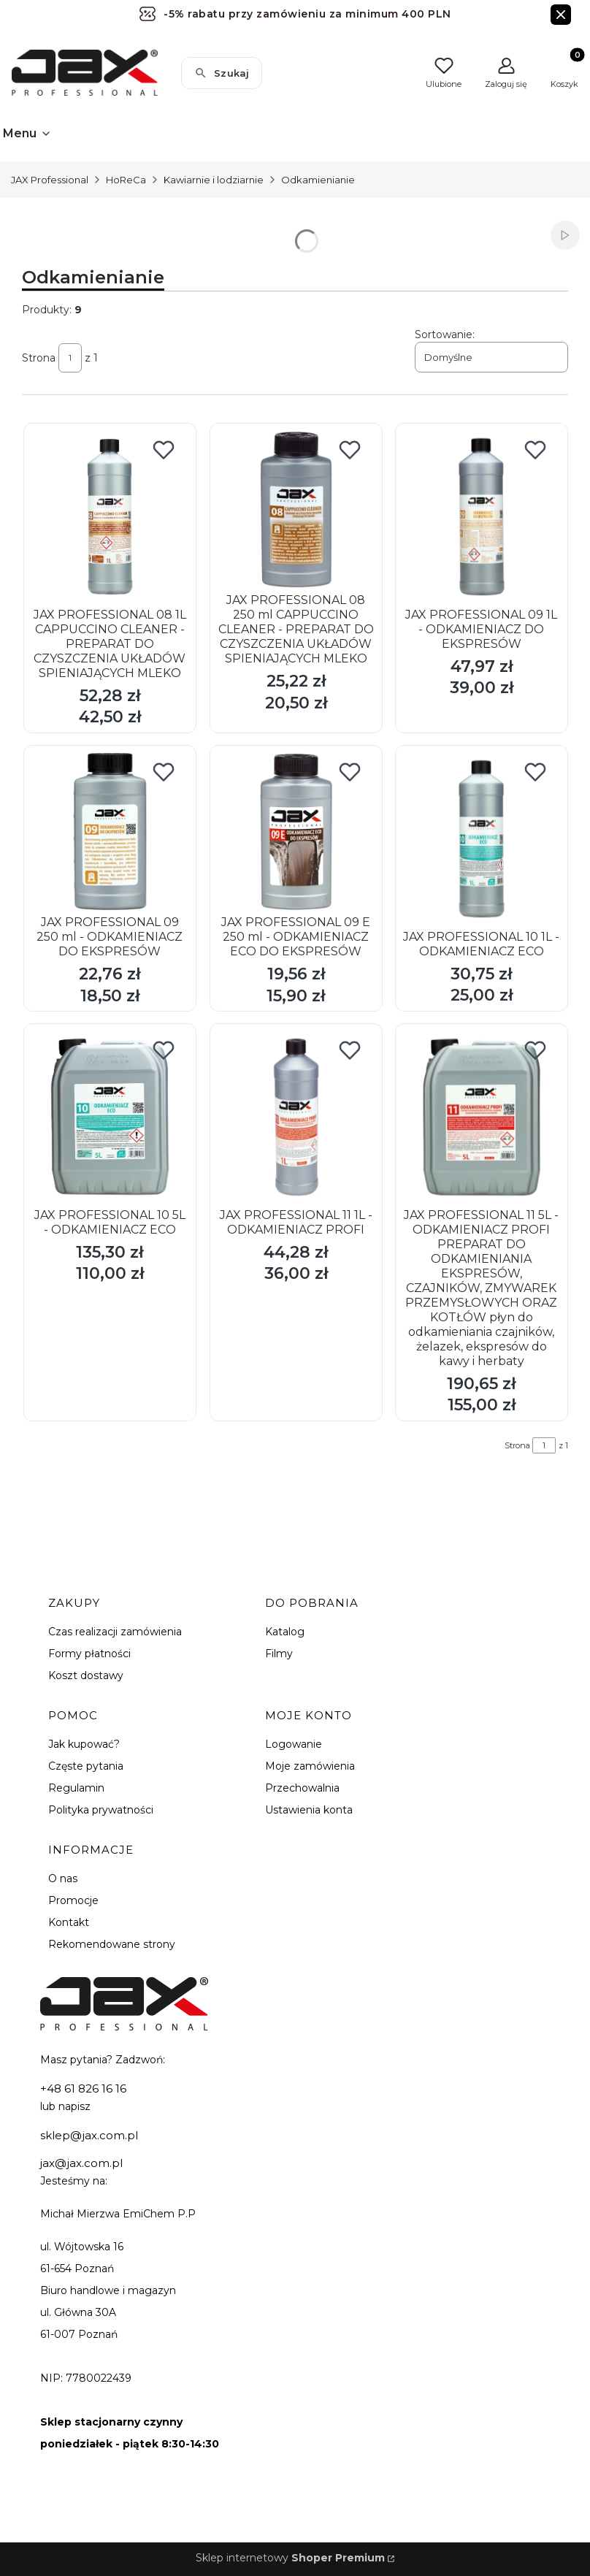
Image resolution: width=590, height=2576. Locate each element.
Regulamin (76, 1788)
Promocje (73, 1900)
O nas (62, 1878)
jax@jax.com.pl (81, 2163)
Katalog (284, 1631)
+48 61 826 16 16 (83, 2088)
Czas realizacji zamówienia (115, 1631)
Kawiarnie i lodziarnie (214, 180)
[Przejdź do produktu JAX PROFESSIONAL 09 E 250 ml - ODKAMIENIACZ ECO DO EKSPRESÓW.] (296, 831)
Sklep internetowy (290, 2557)
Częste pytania (85, 1766)
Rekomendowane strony (111, 1944)
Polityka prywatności (100, 1809)
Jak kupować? (84, 1744)
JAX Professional (49, 180)
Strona (38, 357)
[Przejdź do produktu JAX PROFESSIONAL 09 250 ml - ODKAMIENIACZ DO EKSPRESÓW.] (109, 831)
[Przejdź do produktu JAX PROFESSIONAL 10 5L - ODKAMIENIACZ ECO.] (109, 1116)
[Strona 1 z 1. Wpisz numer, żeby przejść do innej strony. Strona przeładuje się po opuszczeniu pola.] (70, 357)
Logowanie (293, 1744)
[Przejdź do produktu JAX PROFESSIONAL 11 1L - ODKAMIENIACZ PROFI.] (296, 1116)
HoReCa (126, 180)
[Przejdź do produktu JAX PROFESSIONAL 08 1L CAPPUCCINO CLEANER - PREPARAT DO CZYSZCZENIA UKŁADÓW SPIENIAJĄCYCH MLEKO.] (109, 516)
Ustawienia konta (309, 1809)
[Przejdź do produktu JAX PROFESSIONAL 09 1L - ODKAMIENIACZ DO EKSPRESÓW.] (481, 516)
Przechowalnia (302, 1788)
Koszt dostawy (85, 1675)
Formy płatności (89, 1653)
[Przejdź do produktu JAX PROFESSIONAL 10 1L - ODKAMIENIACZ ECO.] (481, 838)
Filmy (279, 1653)
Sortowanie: (445, 334)
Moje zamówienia (310, 1766)
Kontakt (68, 1922)
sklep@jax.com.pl (89, 2135)
